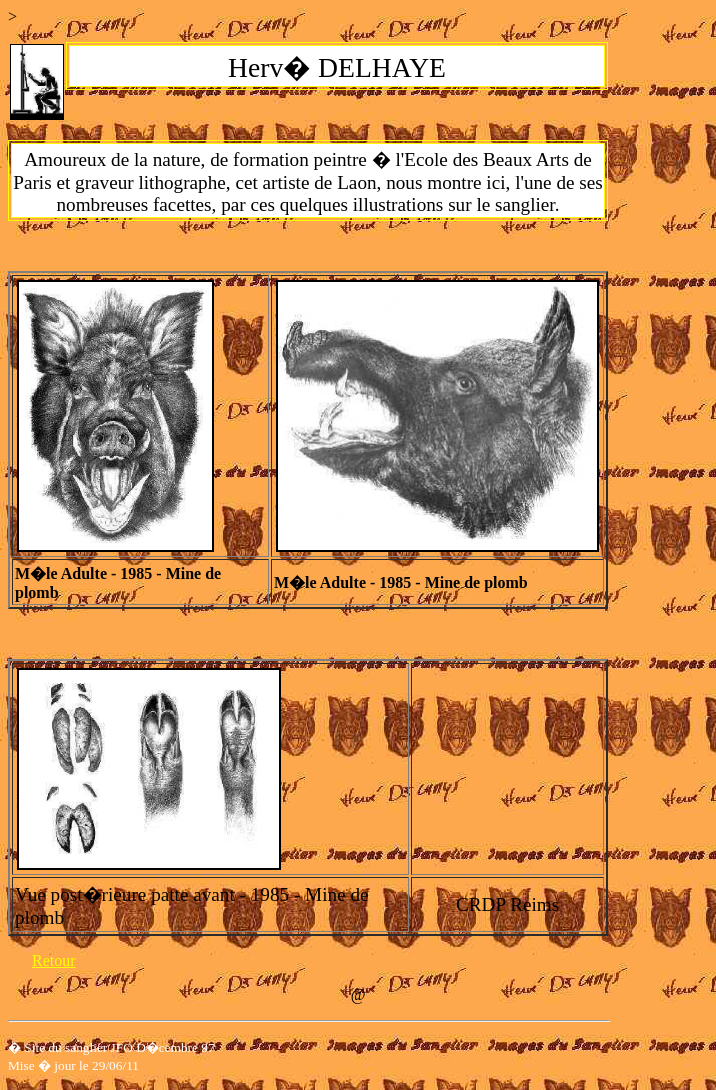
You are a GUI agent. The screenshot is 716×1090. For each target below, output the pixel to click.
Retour (54, 960)
